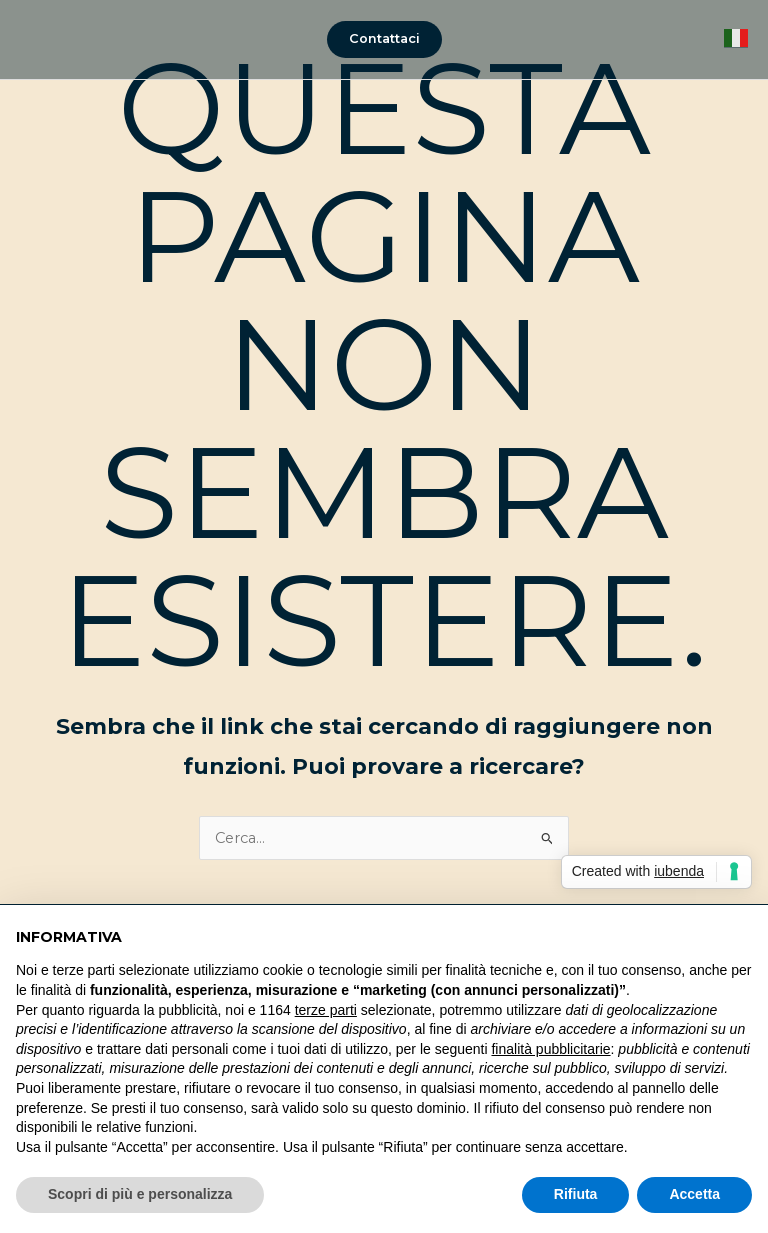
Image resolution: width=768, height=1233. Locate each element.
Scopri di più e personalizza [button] (140, 1194)
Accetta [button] (694, 1194)
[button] (384, 39)
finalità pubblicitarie (550, 1049)
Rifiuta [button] (576, 1194)
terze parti (326, 1010)
